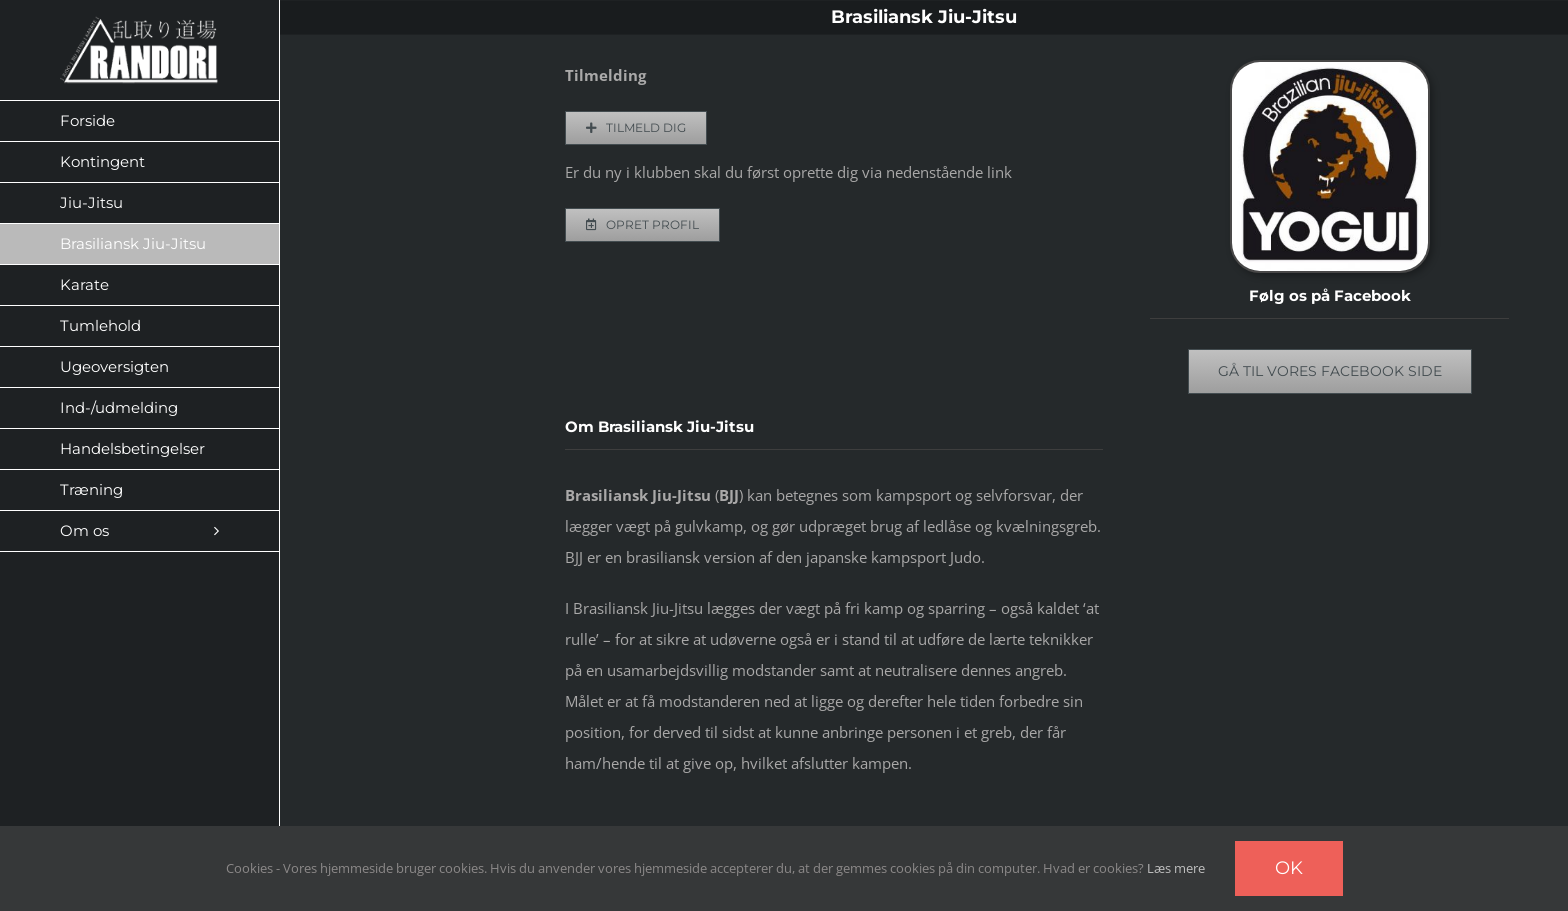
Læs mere (1176, 868)
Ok (1289, 868)
